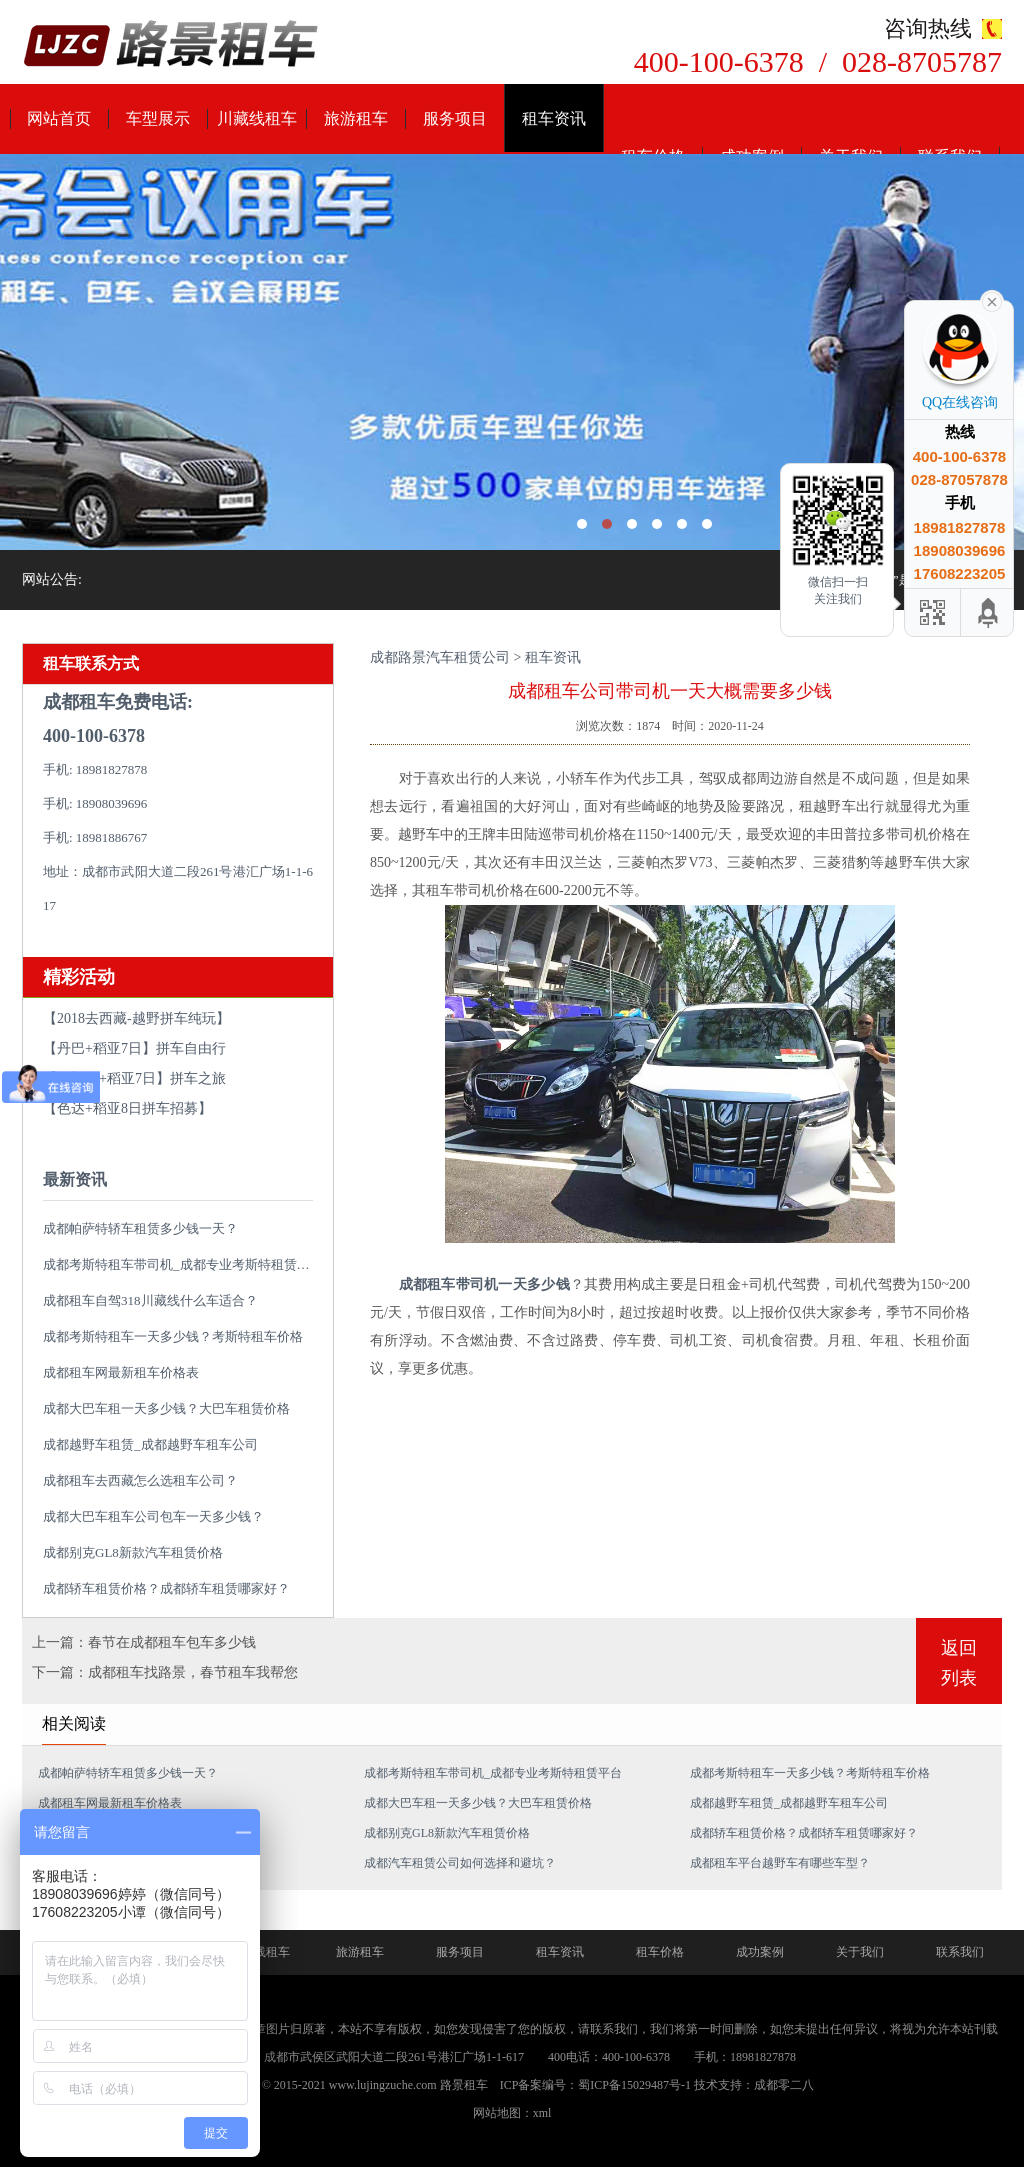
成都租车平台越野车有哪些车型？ (780, 1863)
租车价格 (660, 1952)
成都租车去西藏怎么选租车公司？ (140, 1480)
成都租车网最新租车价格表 (121, 1372)
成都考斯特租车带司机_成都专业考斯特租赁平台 (183, 1264)
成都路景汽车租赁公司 (440, 657)
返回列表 (959, 1663)
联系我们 (960, 1952)
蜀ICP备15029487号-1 (634, 2085)
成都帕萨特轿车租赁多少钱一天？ (140, 1228)
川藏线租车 (257, 118)
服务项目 (455, 118)
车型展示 (158, 118)
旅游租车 (356, 118)
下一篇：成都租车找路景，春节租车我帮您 (165, 1672)
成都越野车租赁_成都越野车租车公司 (150, 1444)
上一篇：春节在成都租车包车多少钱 (144, 1642)
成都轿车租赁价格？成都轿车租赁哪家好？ (166, 1588)
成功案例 (760, 1952)
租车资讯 (554, 118)
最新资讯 (75, 1179)
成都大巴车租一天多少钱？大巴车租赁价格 (166, 1408)
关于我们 (860, 1952)
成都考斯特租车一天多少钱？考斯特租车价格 (173, 1336)
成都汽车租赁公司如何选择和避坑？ (460, 1863)
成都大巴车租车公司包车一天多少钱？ (153, 1516)
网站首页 (59, 118)
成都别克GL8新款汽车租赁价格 (133, 1552)
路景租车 (464, 2085)
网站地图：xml (512, 2113)
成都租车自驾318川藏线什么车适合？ (150, 1300)
